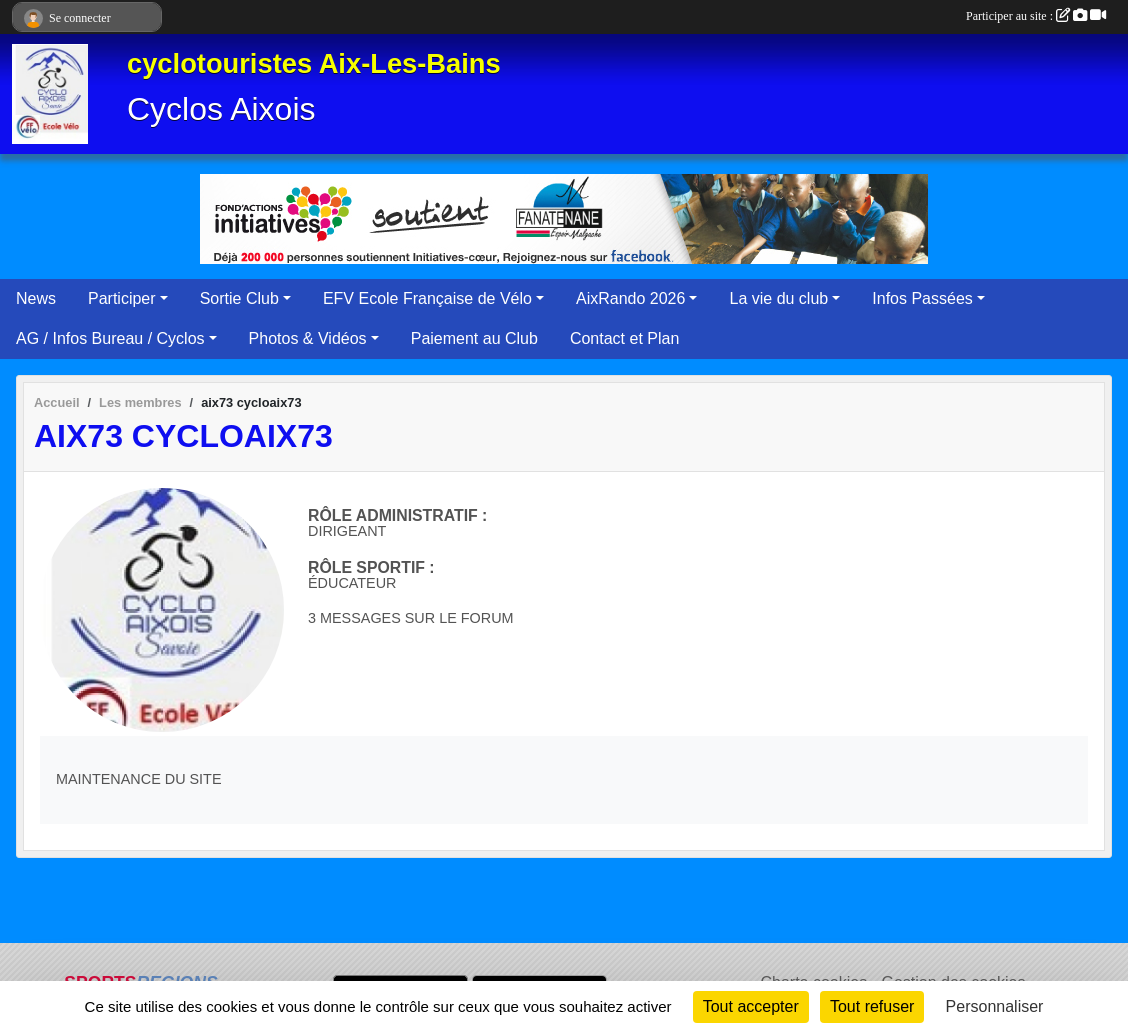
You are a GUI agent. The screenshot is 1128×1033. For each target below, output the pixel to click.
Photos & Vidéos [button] (308, 338)
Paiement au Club (474, 338)
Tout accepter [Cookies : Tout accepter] (751, 1006)
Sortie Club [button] (239, 298)
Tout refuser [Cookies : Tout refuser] (872, 1006)
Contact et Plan (624, 338)
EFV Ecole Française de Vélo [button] (427, 298)
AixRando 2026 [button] (630, 298)
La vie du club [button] (778, 298)
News (36, 298)
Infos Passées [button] (922, 298)
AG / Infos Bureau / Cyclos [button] (110, 338)
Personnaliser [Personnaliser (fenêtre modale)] (995, 1006)
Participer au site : (1036, 16)
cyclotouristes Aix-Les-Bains (314, 63)
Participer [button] (122, 298)
